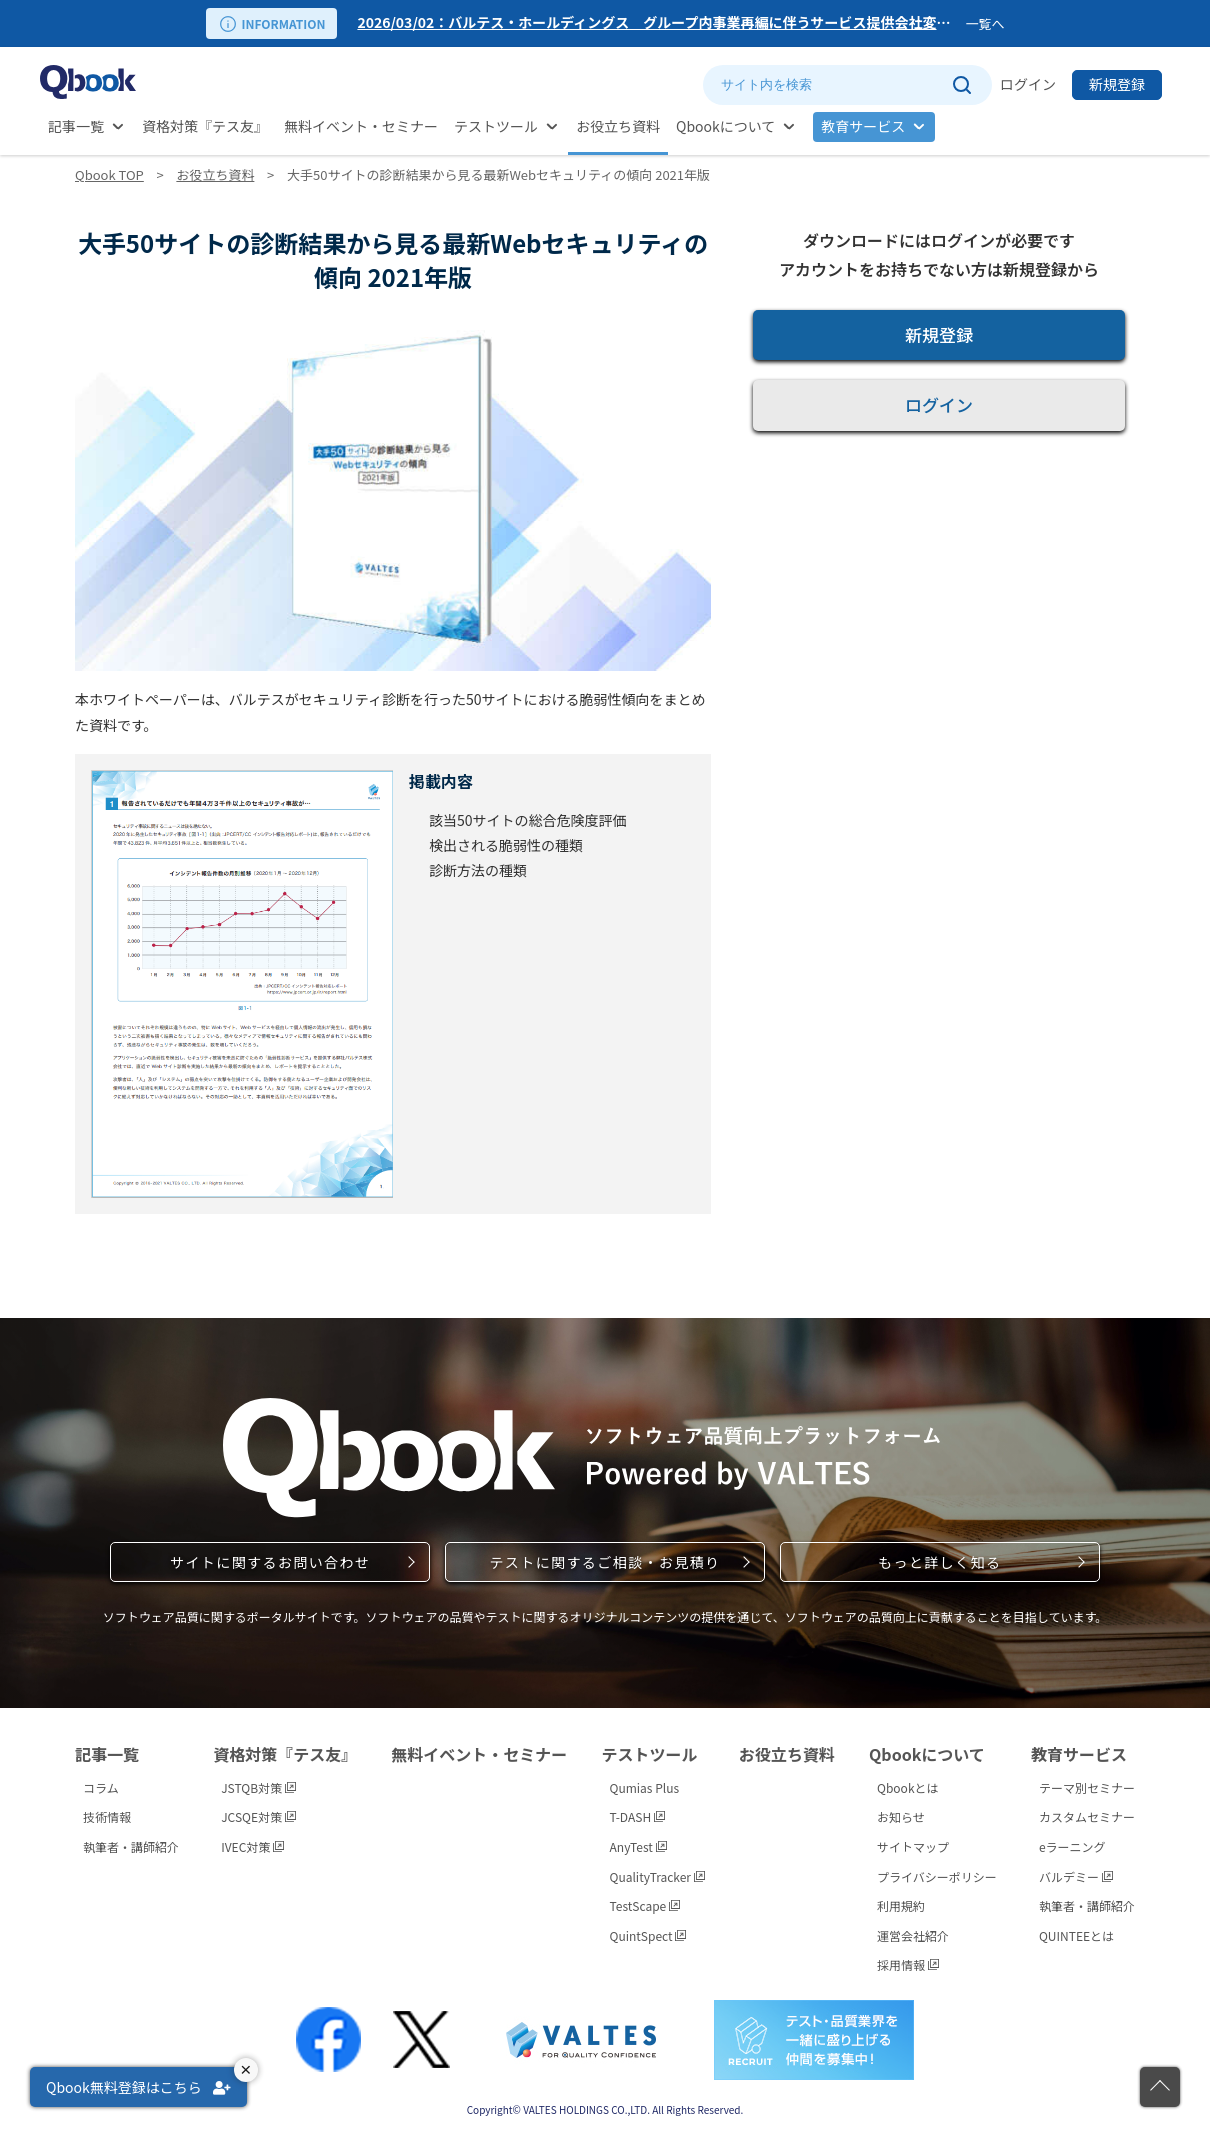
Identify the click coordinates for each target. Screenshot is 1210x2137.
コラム (101, 1787)
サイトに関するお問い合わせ (270, 1562)
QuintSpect (648, 1935)
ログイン (1028, 84)
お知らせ (901, 1816)
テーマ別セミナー (1087, 1787)
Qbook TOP (109, 174)
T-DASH (637, 1816)
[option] (657, 23)
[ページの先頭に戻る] (1160, 2087)
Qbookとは (908, 1787)
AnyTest (638, 1846)
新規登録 (1117, 84)
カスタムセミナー (1087, 1816)
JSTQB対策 (258, 1787)
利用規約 (901, 1905)
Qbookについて (725, 126)
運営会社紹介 (913, 1935)
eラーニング (1072, 1846)
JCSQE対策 (258, 1816)
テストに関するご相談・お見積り (604, 1562)
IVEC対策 (252, 1846)
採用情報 (908, 1964)
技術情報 (107, 1816)
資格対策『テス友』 (205, 126)
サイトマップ (913, 1846)
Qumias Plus (645, 1787)
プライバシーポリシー (937, 1876)
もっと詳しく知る (939, 1562)
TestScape (645, 1905)
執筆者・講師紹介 (131, 1846)
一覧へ (984, 23)
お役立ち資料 (618, 126)
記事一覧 (76, 126)
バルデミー (1076, 1876)
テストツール (496, 126)
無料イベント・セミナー (361, 126)
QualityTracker (657, 1876)
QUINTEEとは (1076, 1935)
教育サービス (863, 126)
